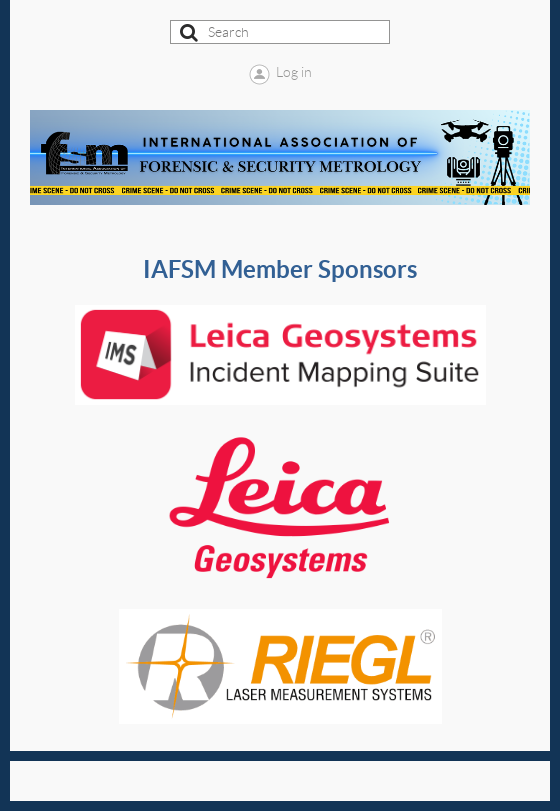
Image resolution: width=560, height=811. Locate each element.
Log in (294, 72)
